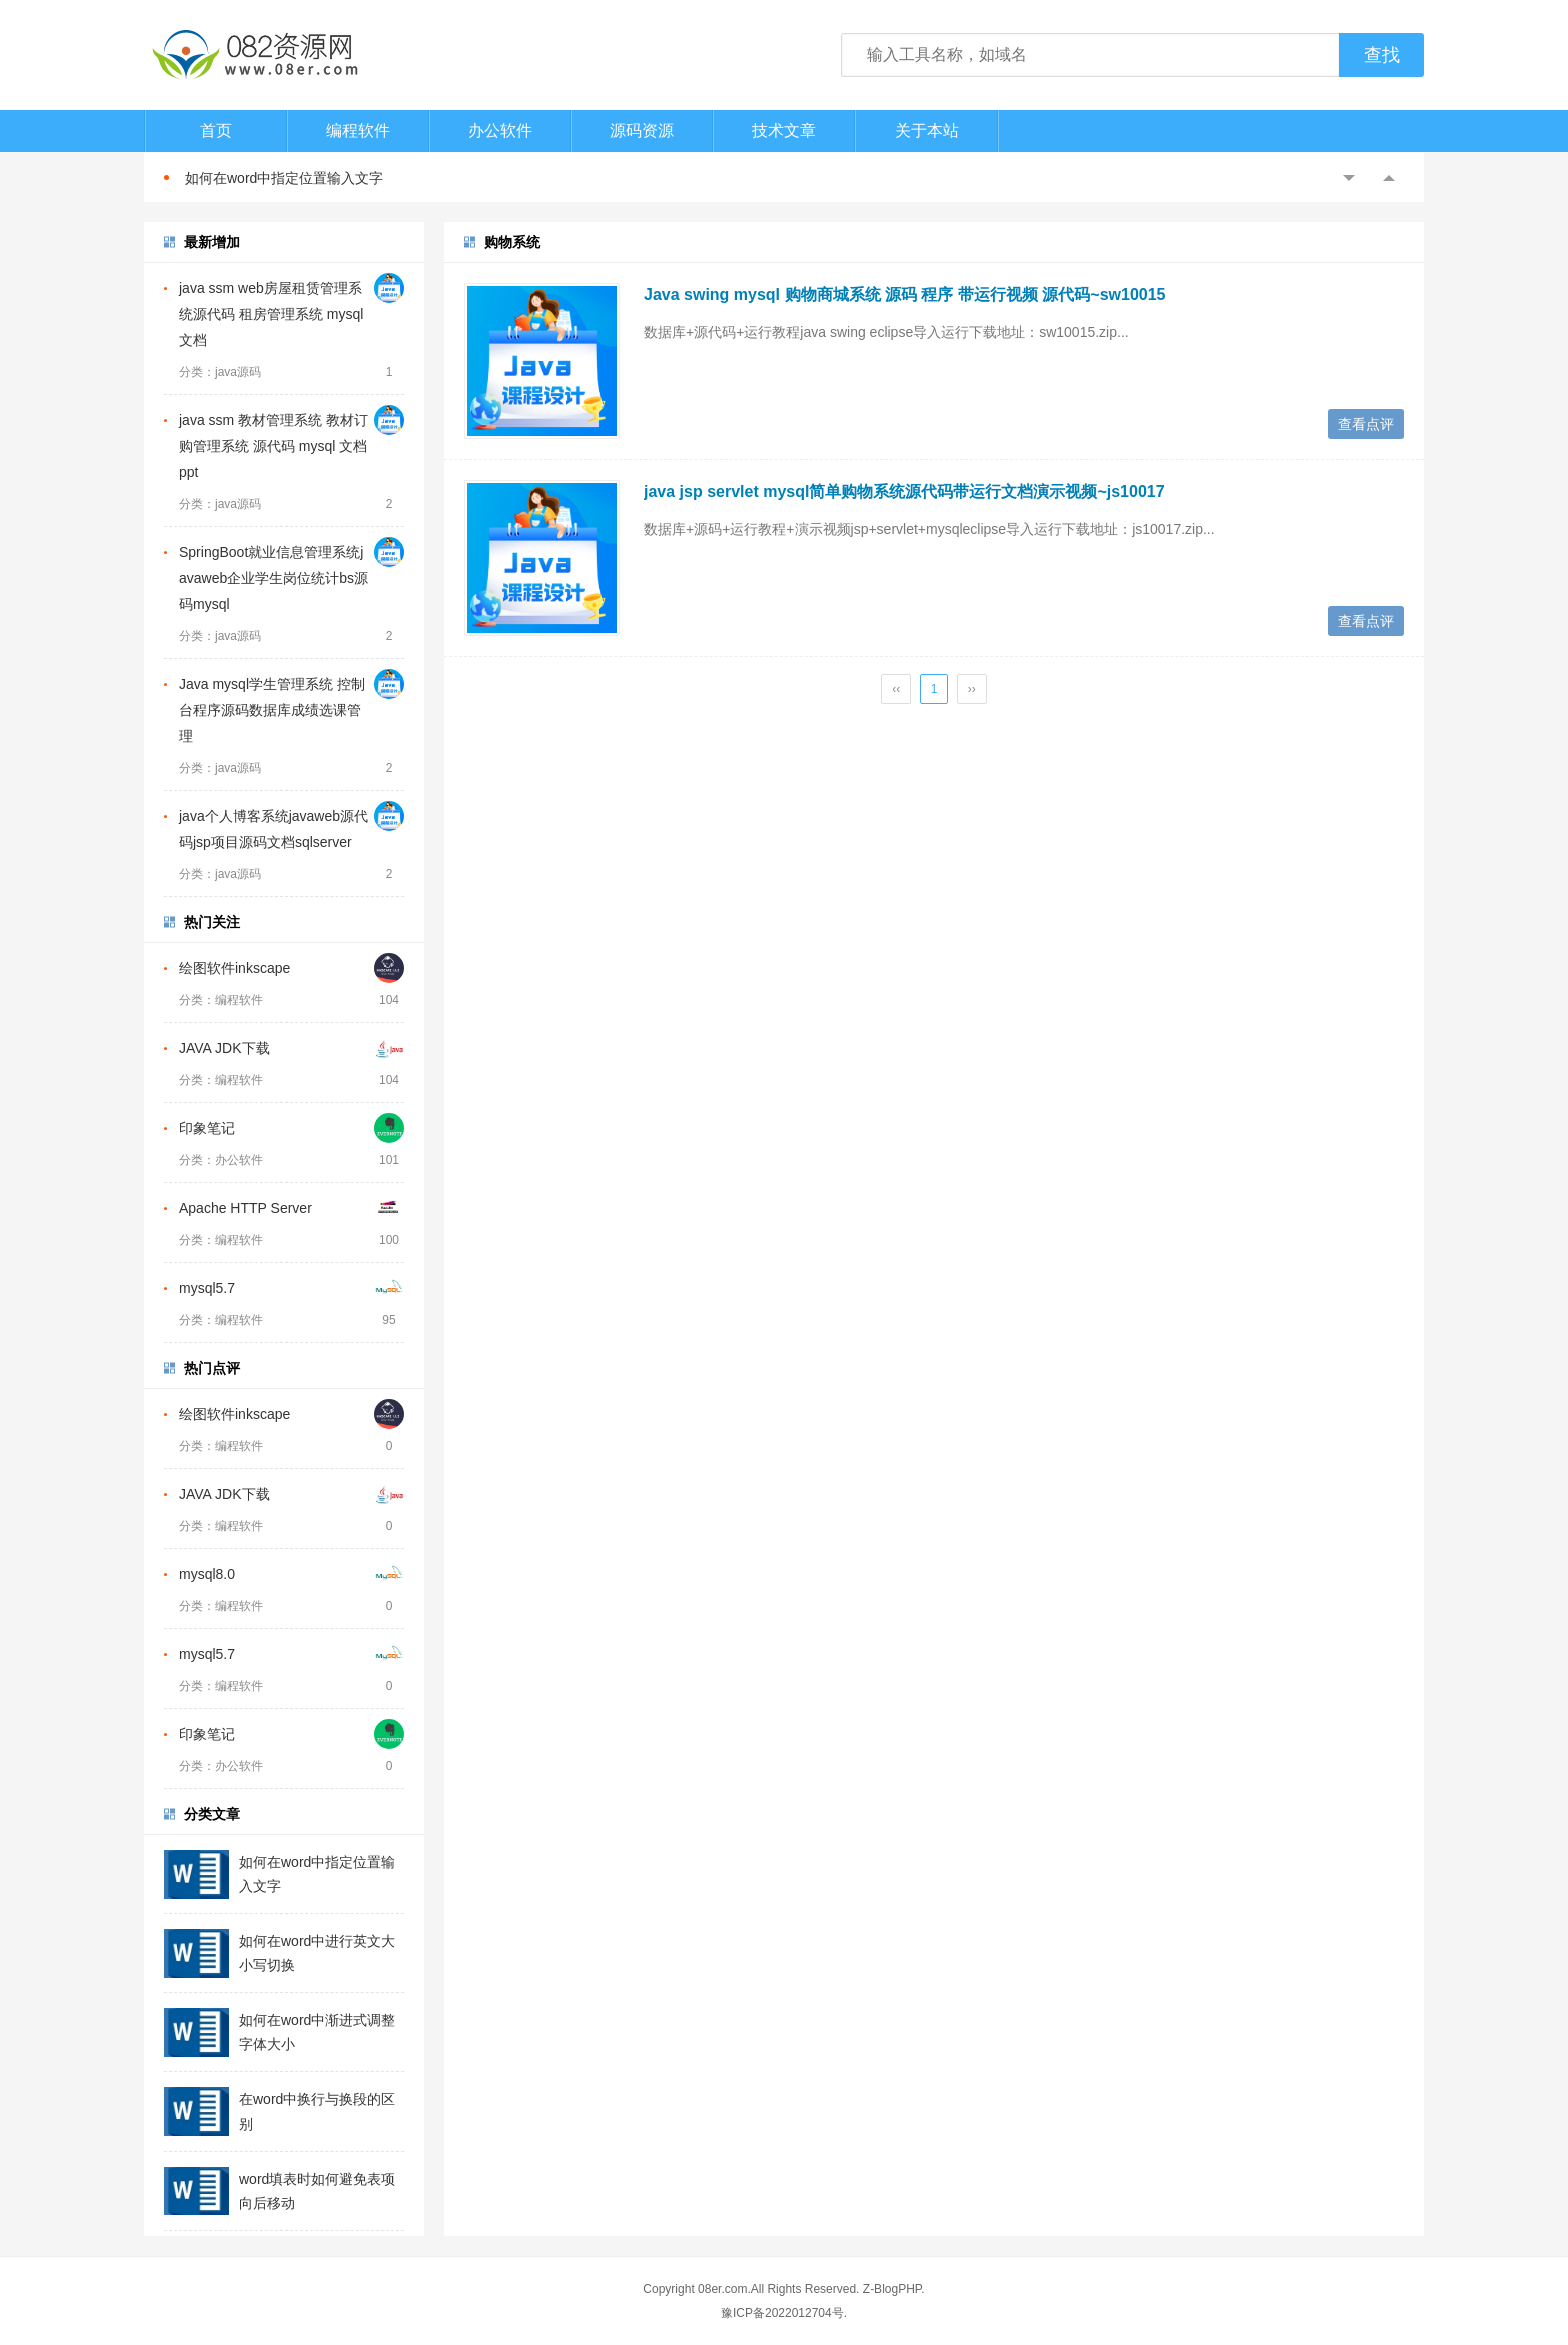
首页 (216, 130)
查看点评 (1366, 424)
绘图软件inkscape (234, 968)
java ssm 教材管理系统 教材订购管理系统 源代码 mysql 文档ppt (273, 446)
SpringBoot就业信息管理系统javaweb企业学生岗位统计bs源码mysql (273, 578)
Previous (1349, 178)
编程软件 (358, 130)
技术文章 (784, 130)
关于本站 (927, 130)
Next (1389, 178)
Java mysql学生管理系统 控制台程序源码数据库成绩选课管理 (272, 710)
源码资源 (642, 130)
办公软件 (500, 130)
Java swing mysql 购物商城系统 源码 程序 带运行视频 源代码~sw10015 (904, 294)
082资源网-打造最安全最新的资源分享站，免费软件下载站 (254, 55)
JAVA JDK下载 (224, 1048)
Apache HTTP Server (245, 1208)
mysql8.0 (207, 1574)
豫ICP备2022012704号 (782, 2313)
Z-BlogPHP (892, 2289)
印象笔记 (207, 1128)
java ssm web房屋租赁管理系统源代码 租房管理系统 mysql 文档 (271, 314)
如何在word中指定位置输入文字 (284, 178)
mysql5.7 (207, 1288)
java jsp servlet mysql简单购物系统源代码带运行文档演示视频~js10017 (904, 491)
